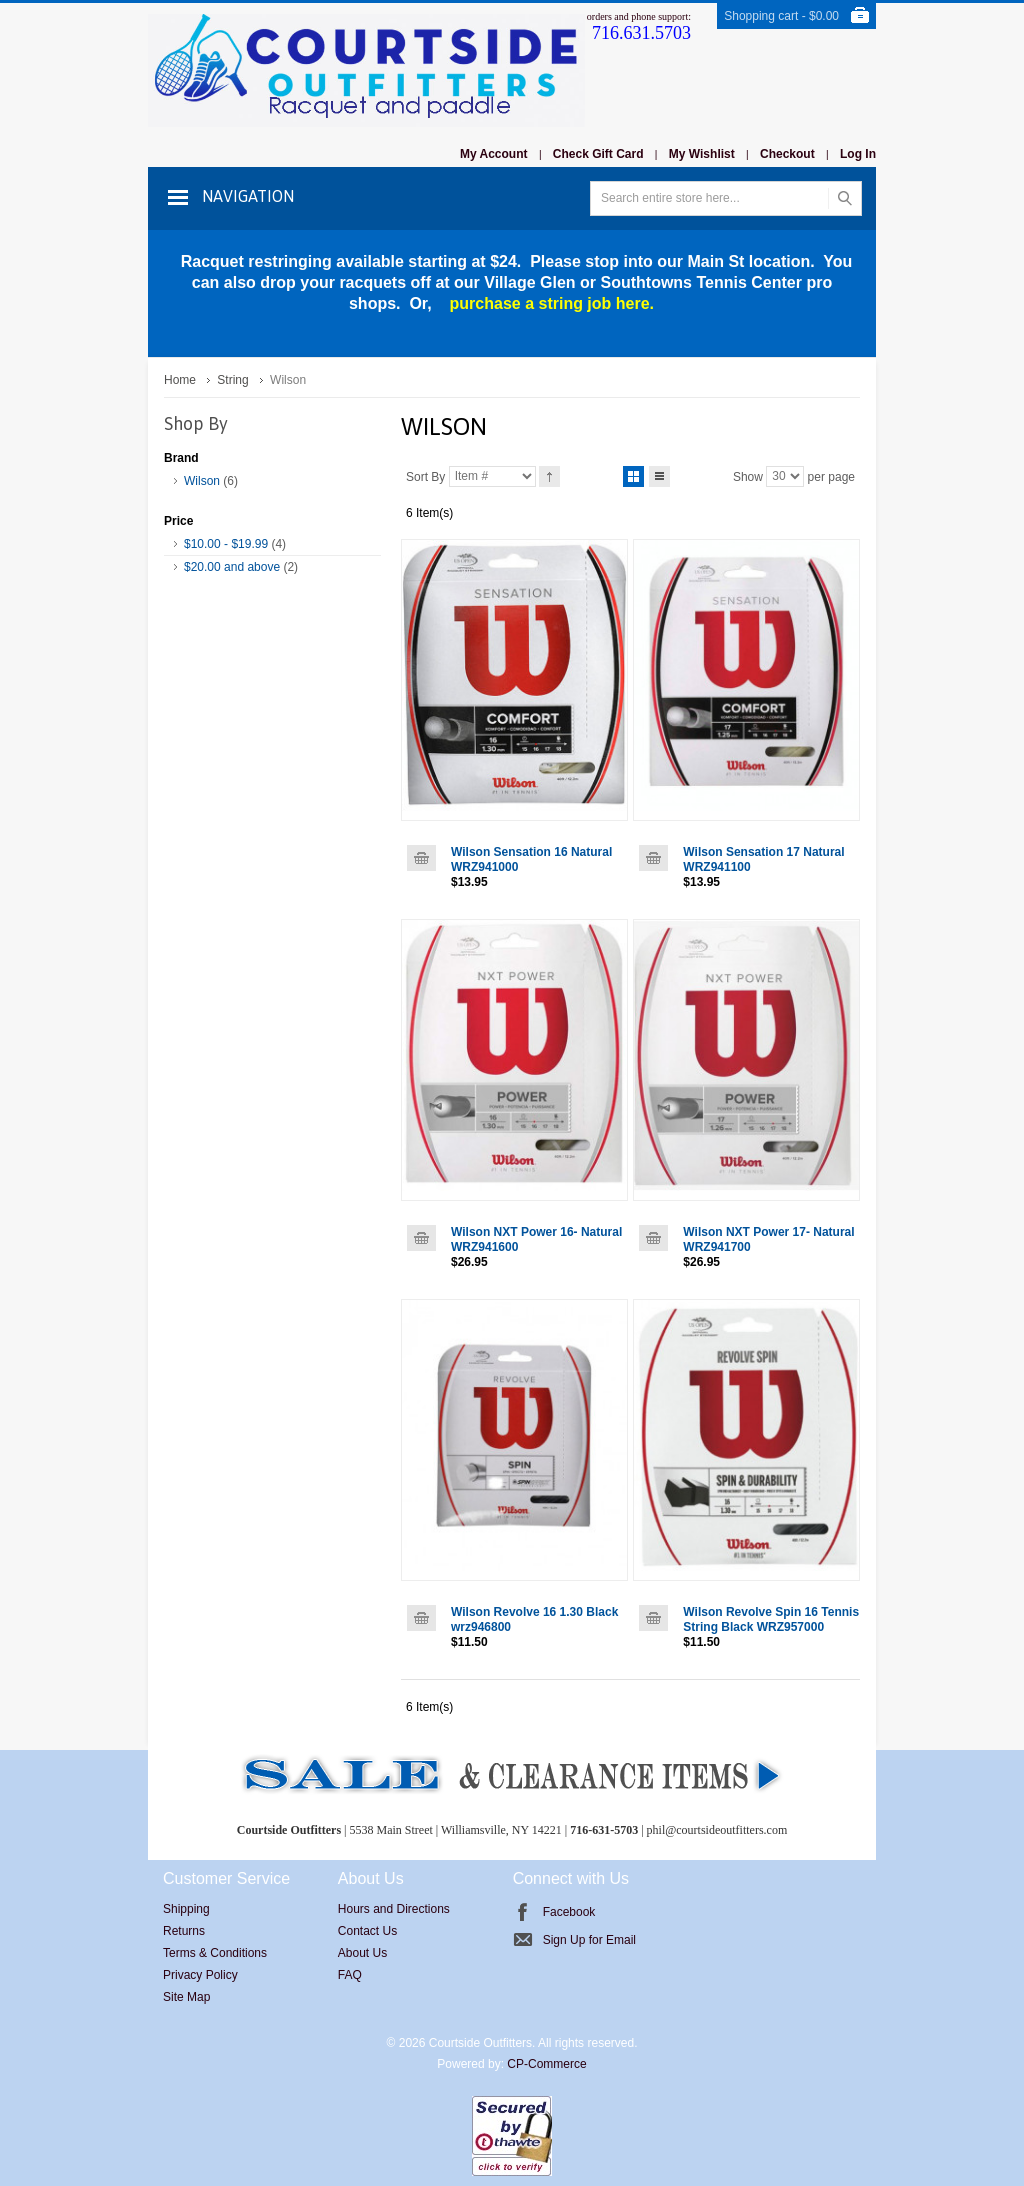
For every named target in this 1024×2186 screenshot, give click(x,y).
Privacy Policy (200, 1975)
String (232, 380)
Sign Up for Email (589, 1940)
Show (748, 476)
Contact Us (367, 1931)
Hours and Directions (394, 1909)
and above (232, 567)
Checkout (787, 154)
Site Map (186, 1997)
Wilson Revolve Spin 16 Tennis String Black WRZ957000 (771, 1619)
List (659, 473)
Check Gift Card (598, 154)
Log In (858, 154)
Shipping (186, 1909)
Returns (184, 1931)
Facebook (569, 1912)
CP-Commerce (546, 2064)
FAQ (350, 1975)
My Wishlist (702, 154)
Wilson (202, 481)
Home (180, 380)
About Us (362, 1953)
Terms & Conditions (215, 1953)
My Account (494, 154)
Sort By (425, 476)
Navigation (248, 196)
